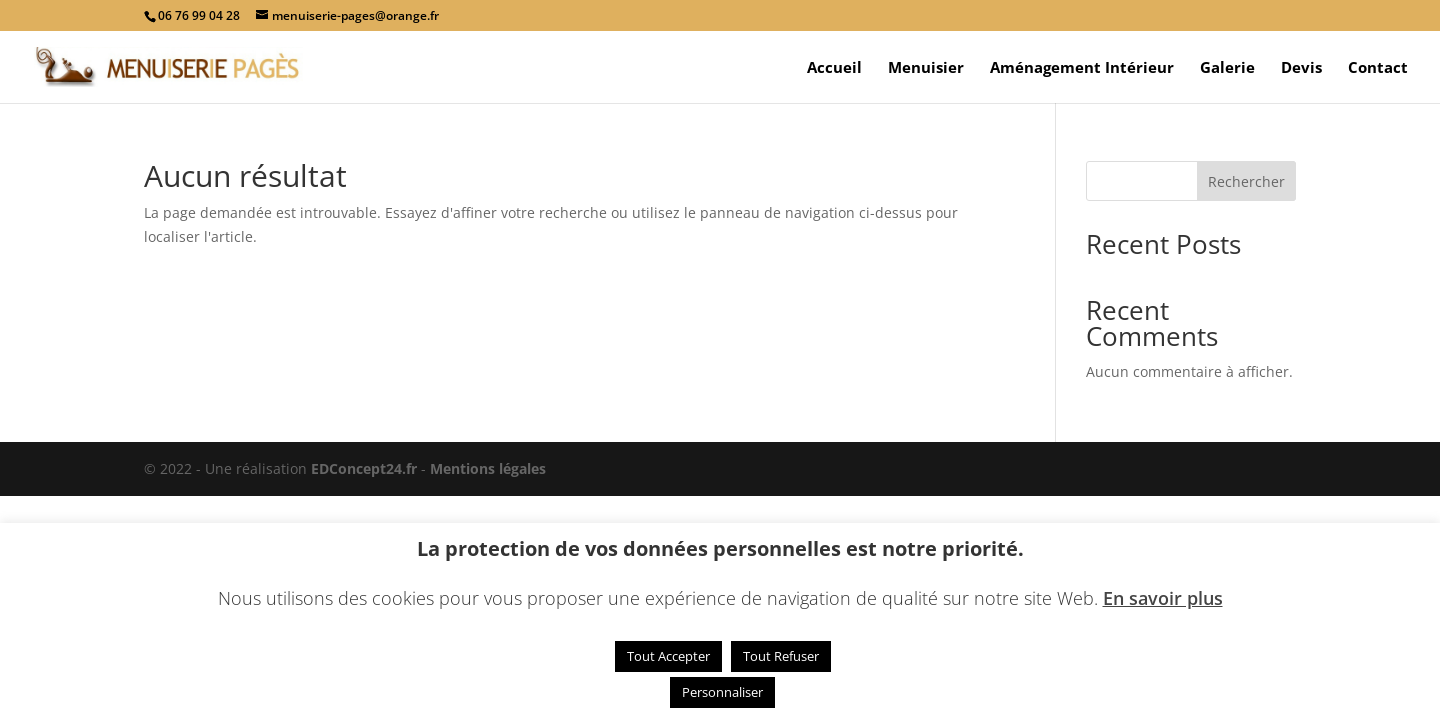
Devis (1301, 68)
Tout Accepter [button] (668, 656)
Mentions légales (488, 468)
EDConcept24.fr (366, 468)
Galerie (1227, 68)
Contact (1378, 68)
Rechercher (1246, 181)
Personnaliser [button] (722, 692)
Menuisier (926, 68)
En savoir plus (1163, 598)
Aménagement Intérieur (1082, 68)
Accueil (834, 68)
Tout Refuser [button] (781, 656)
